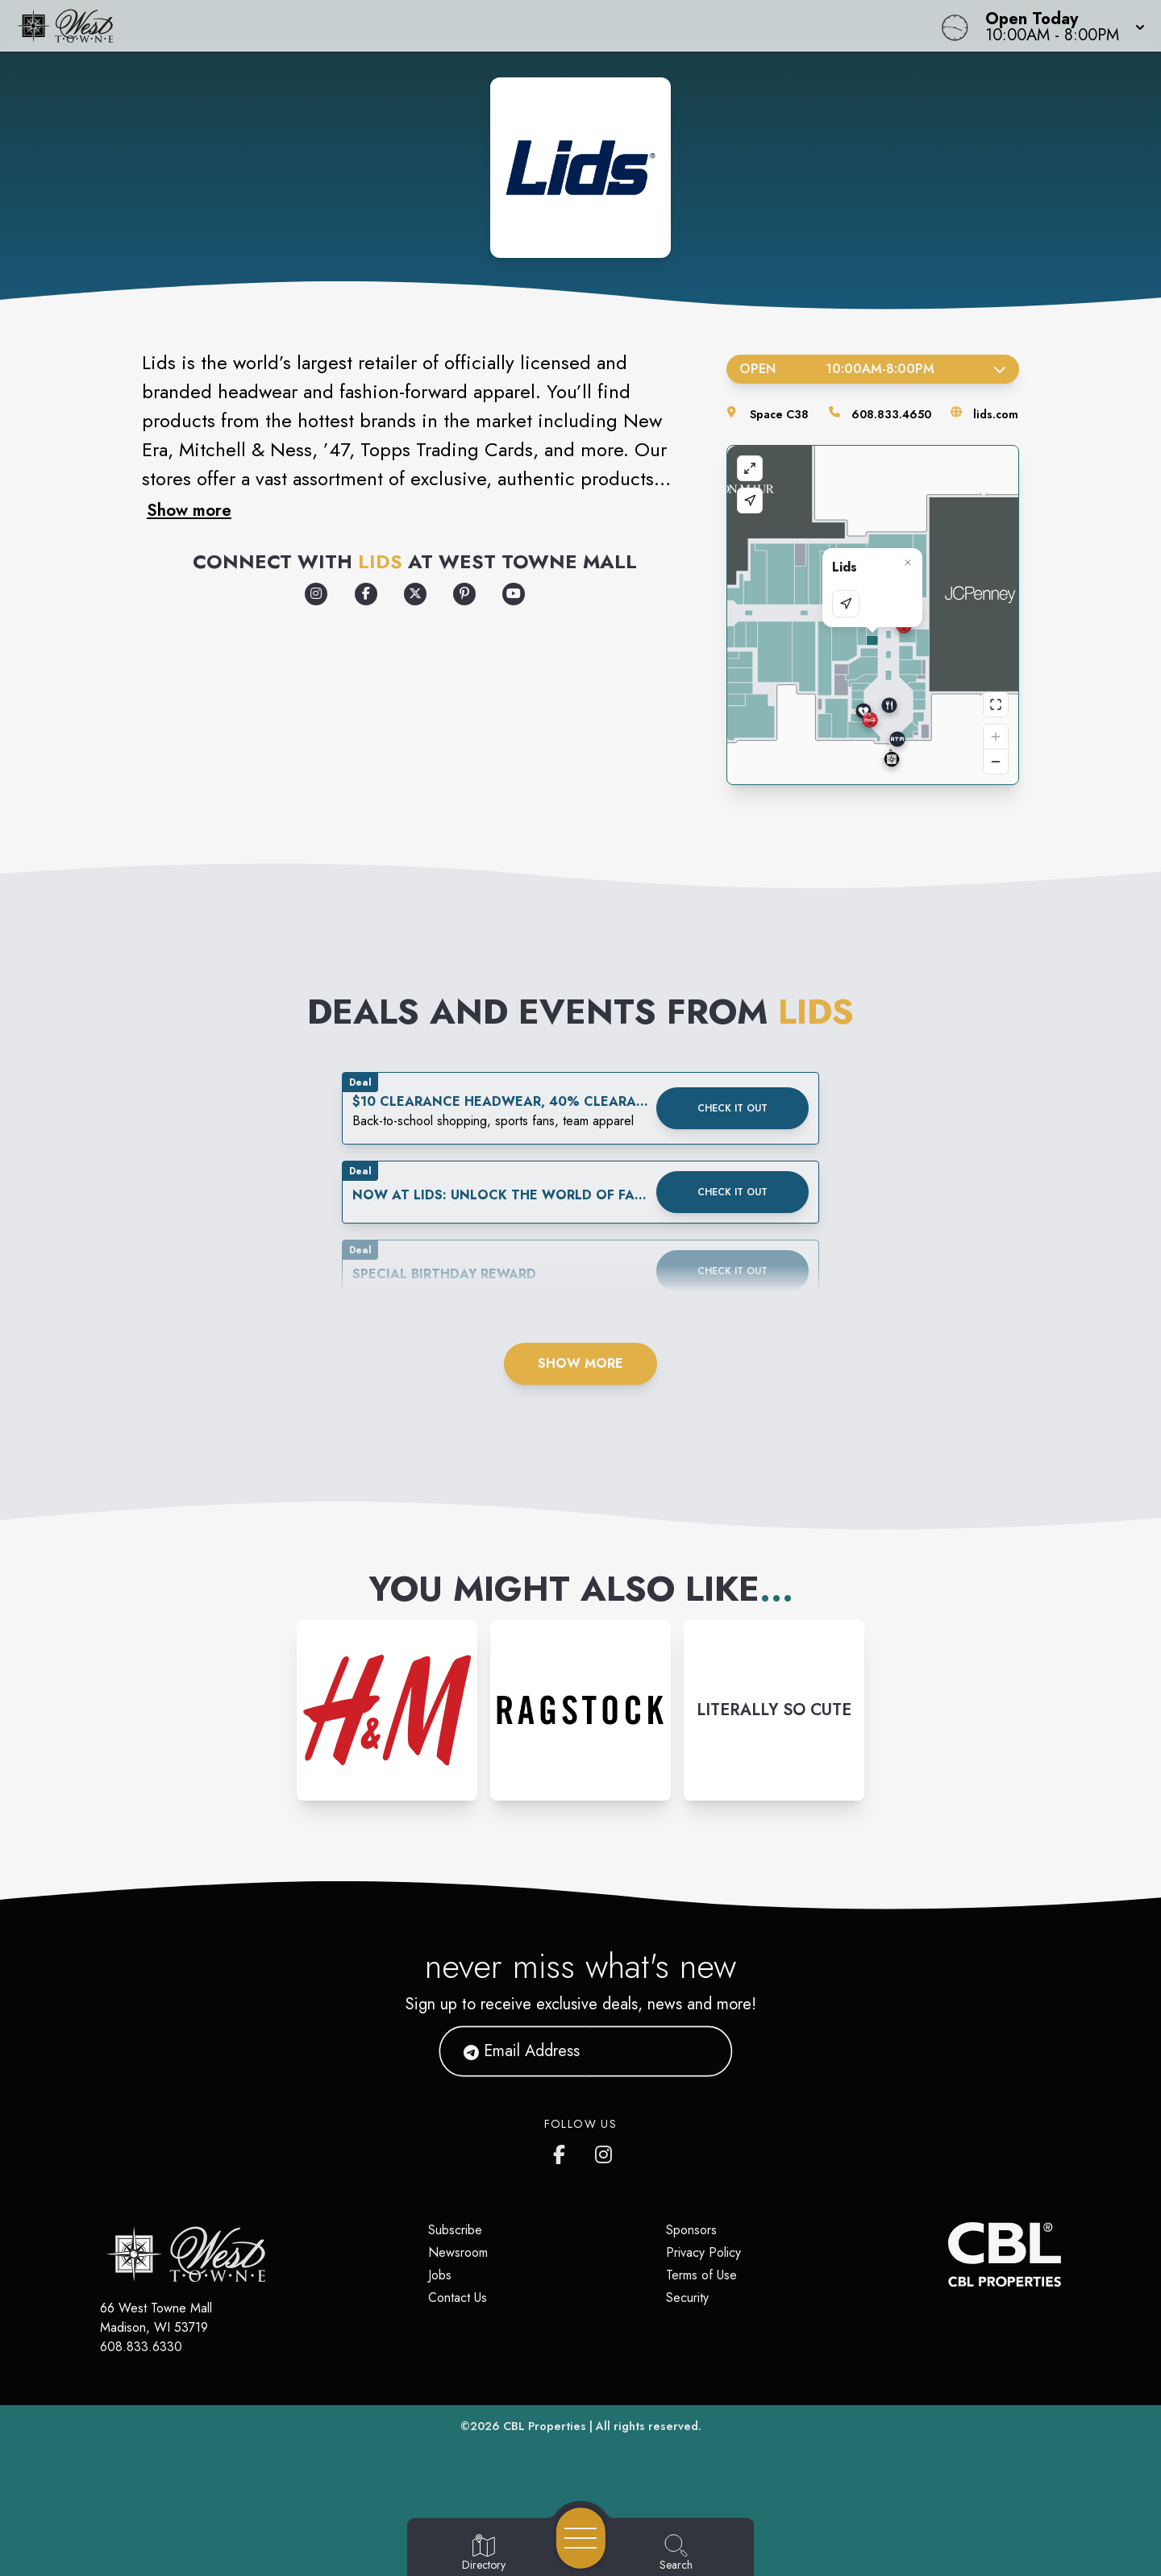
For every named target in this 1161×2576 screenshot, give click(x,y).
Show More (580, 1363)
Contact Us (457, 2297)
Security (687, 2297)
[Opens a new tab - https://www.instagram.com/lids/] (316, 594)
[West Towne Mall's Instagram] (605, 2151)
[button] (1060, 25)
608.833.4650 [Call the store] (891, 414)
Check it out (732, 1108)
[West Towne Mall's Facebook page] (563, 2151)
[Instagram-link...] (387, 1710)
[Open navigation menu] (581, 2538)
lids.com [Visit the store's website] (995, 414)
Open (872, 368)
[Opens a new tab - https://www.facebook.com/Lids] (366, 594)
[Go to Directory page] (484, 2553)
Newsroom (458, 2252)
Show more (189, 510)
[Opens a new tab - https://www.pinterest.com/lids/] (464, 594)
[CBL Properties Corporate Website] (948, 2254)
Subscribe (455, 2230)
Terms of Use (701, 2275)
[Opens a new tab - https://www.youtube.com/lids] (513, 594)
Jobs (440, 2275)
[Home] (438, 25)
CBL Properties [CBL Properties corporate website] (544, 2426)
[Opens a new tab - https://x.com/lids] (415, 594)
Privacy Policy (703, 2252)
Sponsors (691, 2230)
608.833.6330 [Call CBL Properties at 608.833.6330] (141, 2346)
